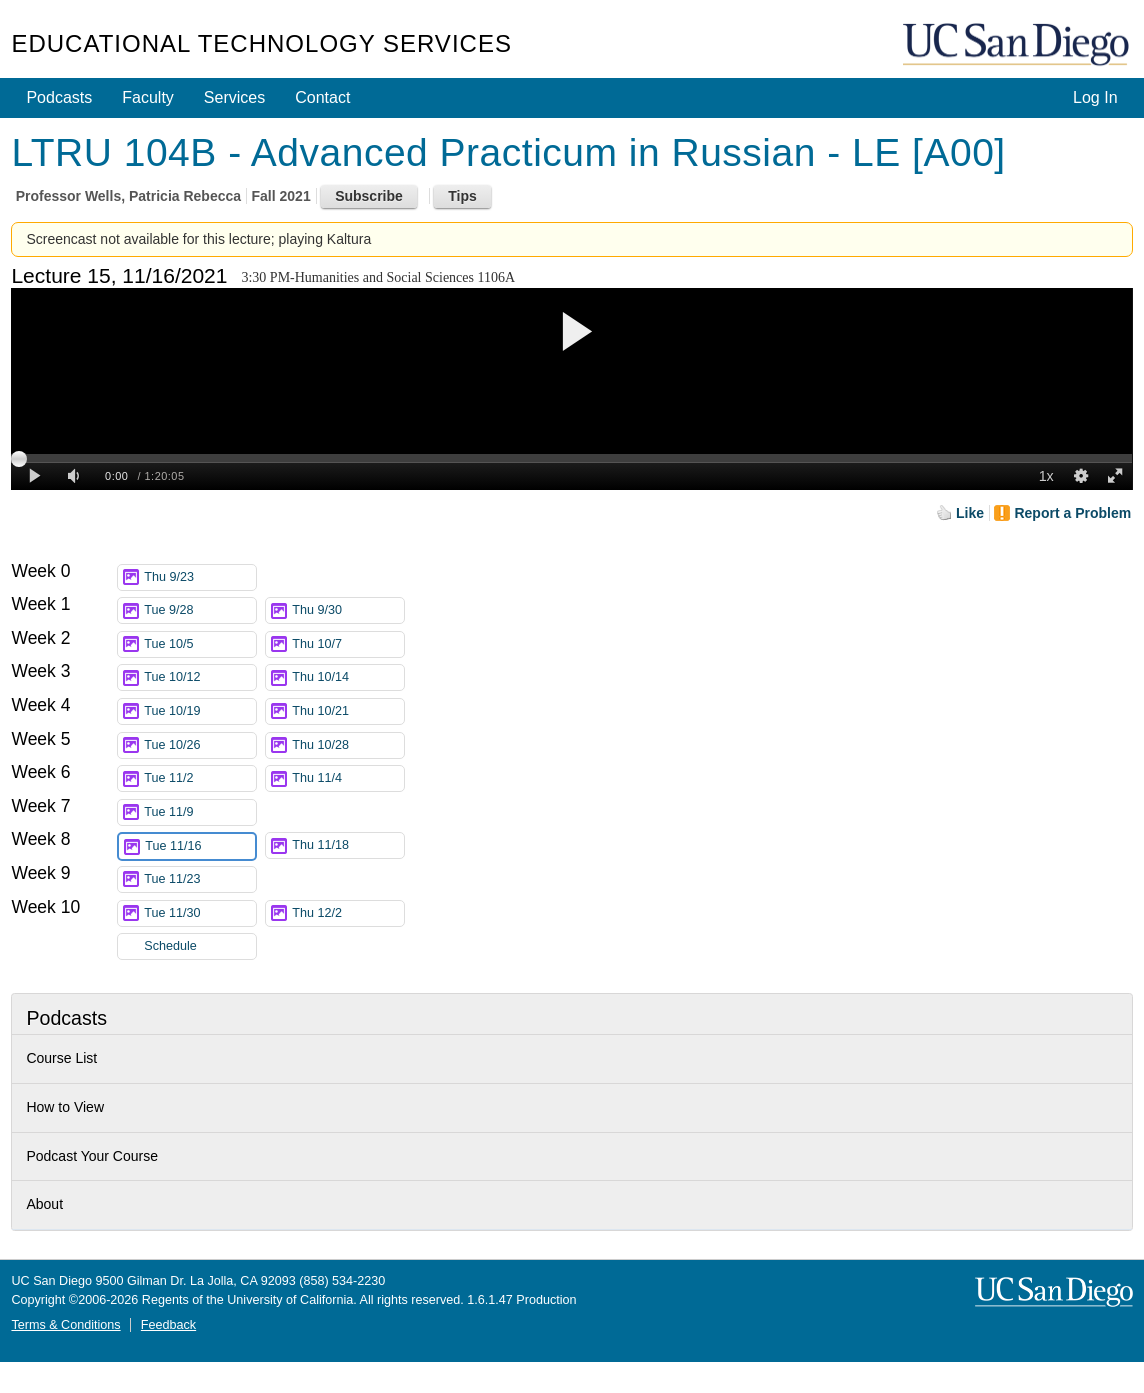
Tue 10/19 (200, 711)
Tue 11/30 (200, 913)
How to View (65, 1107)
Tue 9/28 (200, 610)
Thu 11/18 (348, 845)
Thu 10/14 (348, 677)
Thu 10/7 (348, 644)
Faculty (148, 97)
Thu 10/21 (348, 711)
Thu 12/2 (348, 913)
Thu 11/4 (348, 778)
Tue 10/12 (200, 677)
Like (970, 513)
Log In (1095, 97)
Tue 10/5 (200, 644)
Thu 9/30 (348, 610)
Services (234, 97)
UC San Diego (1018, 45)
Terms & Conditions (65, 1325)
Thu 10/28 (348, 745)
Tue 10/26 (200, 745)
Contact (322, 97)
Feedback (168, 1325)
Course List (61, 1058)
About (44, 1204)
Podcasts (59, 97)
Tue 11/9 (200, 812)
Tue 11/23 (200, 879)
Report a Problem (1072, 513)
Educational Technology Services (261, 43)
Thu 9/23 (200, 577)
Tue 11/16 (200, 846)
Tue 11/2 (200, 778)
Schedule (170, 946)
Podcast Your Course (92, 1156)
